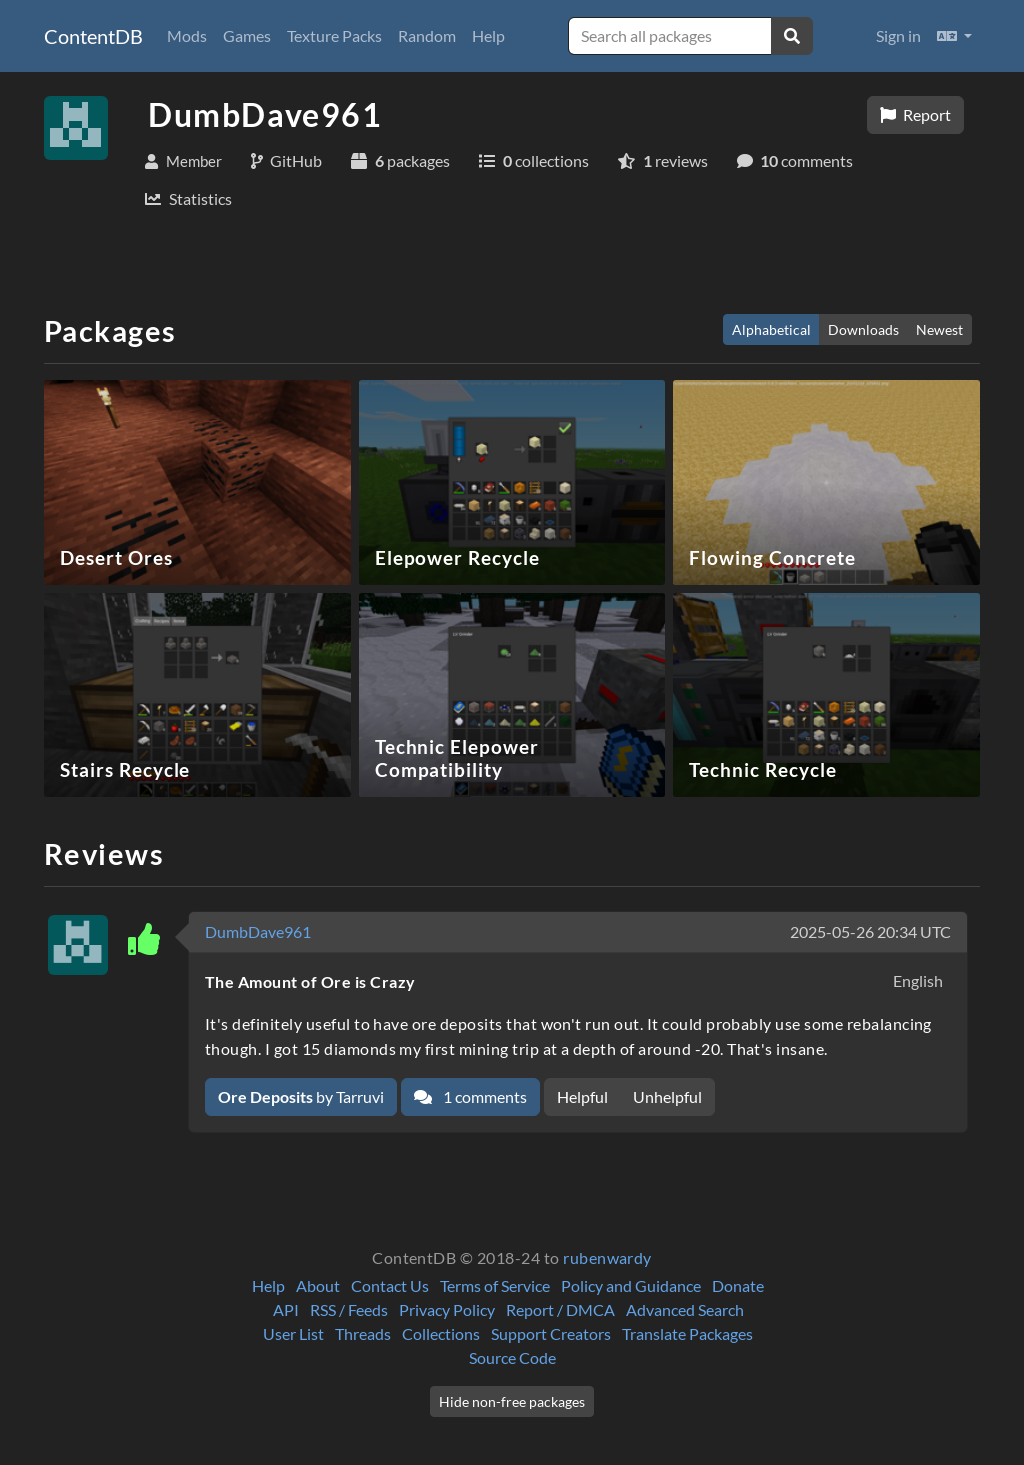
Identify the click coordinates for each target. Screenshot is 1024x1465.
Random (427, 35)
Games (247, 35)
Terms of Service (495, 1285)
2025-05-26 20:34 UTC (870, 931)
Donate (738, 1285)
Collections (441, 1333)
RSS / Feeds (349, 1309)
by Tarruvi (301, 1096)
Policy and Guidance (631, 1285)
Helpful (582, 1096)
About (318, 1285)
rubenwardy (607, 1257)
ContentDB (93, 36)
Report (915, 114)
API (286, 1309)
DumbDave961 (258, 931)
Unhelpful (667, 1096)
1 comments (470, 1096)
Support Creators (551, 1333)
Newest (939, 329)
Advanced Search (685, 1309)
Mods (187, 35)
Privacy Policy (447, 1309)
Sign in (898, 35)
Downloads (863, 329)
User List (293, 1333)
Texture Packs (334, 35)
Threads (363, 1333)
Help (488, 35)
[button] (954, 36)
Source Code (512, 1357)
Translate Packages (687, 1333)
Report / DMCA (560, 1309)
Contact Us (390, 1285)
